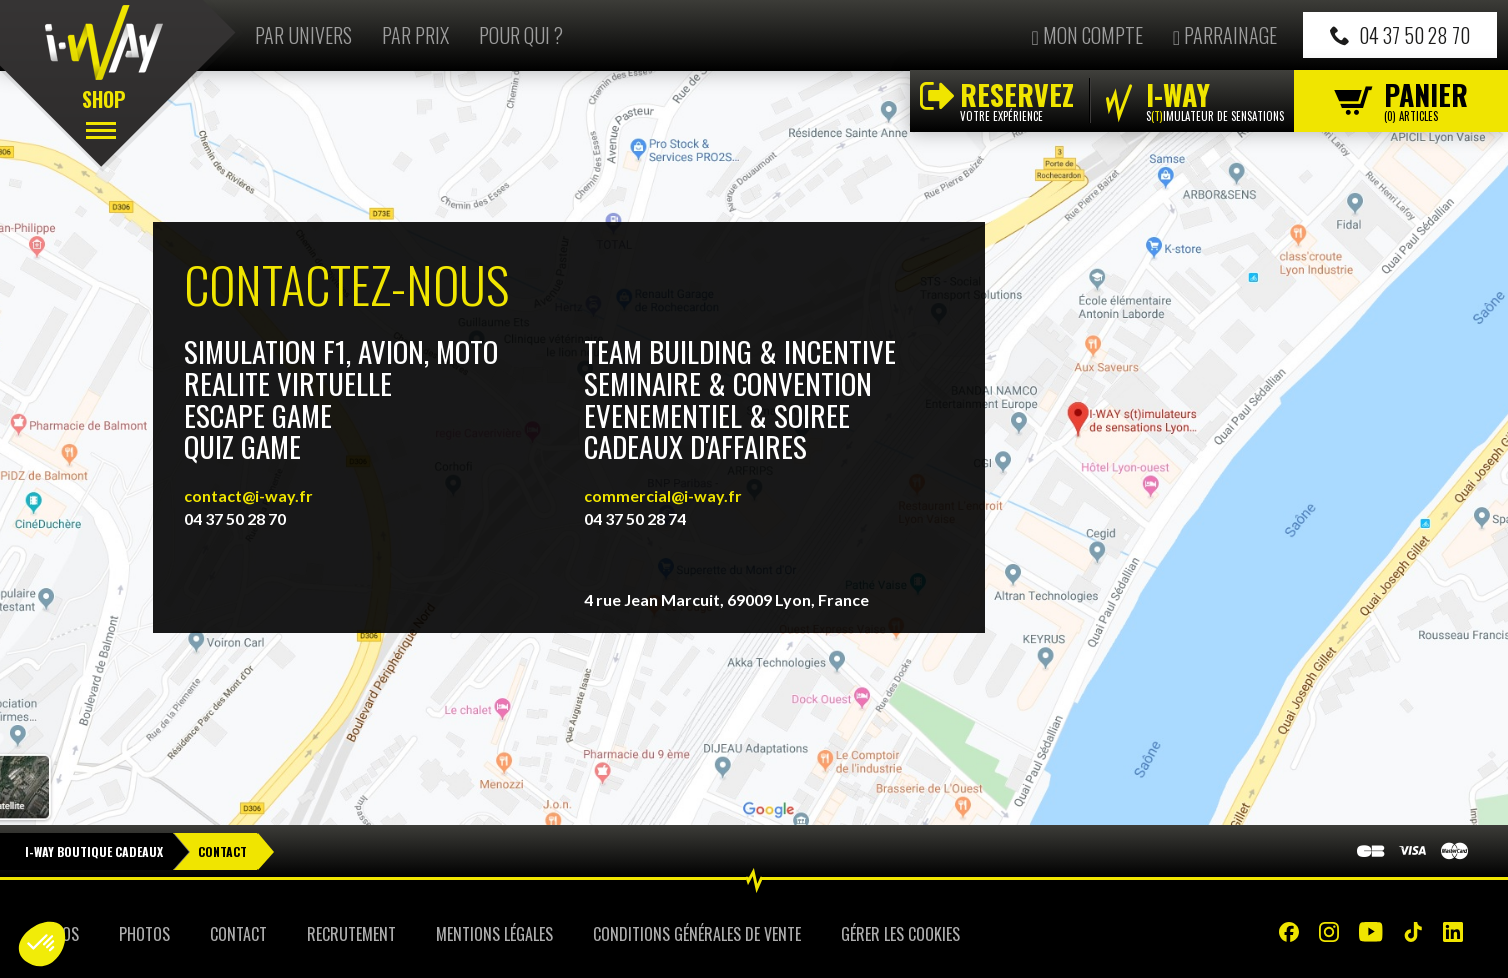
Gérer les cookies (900, 934)
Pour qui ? (521, 35)
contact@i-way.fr (248, 495)
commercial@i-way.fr (663, 495)
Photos (144, 934)
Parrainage (1225, 35)
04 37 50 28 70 (1400, 35)
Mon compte (1086, 35)
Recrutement (351, 934)
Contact (238, 934)
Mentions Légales (494, 934)
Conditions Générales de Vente (697, 934)
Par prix (415, 35)
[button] (42, 944)
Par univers (303, 35)
